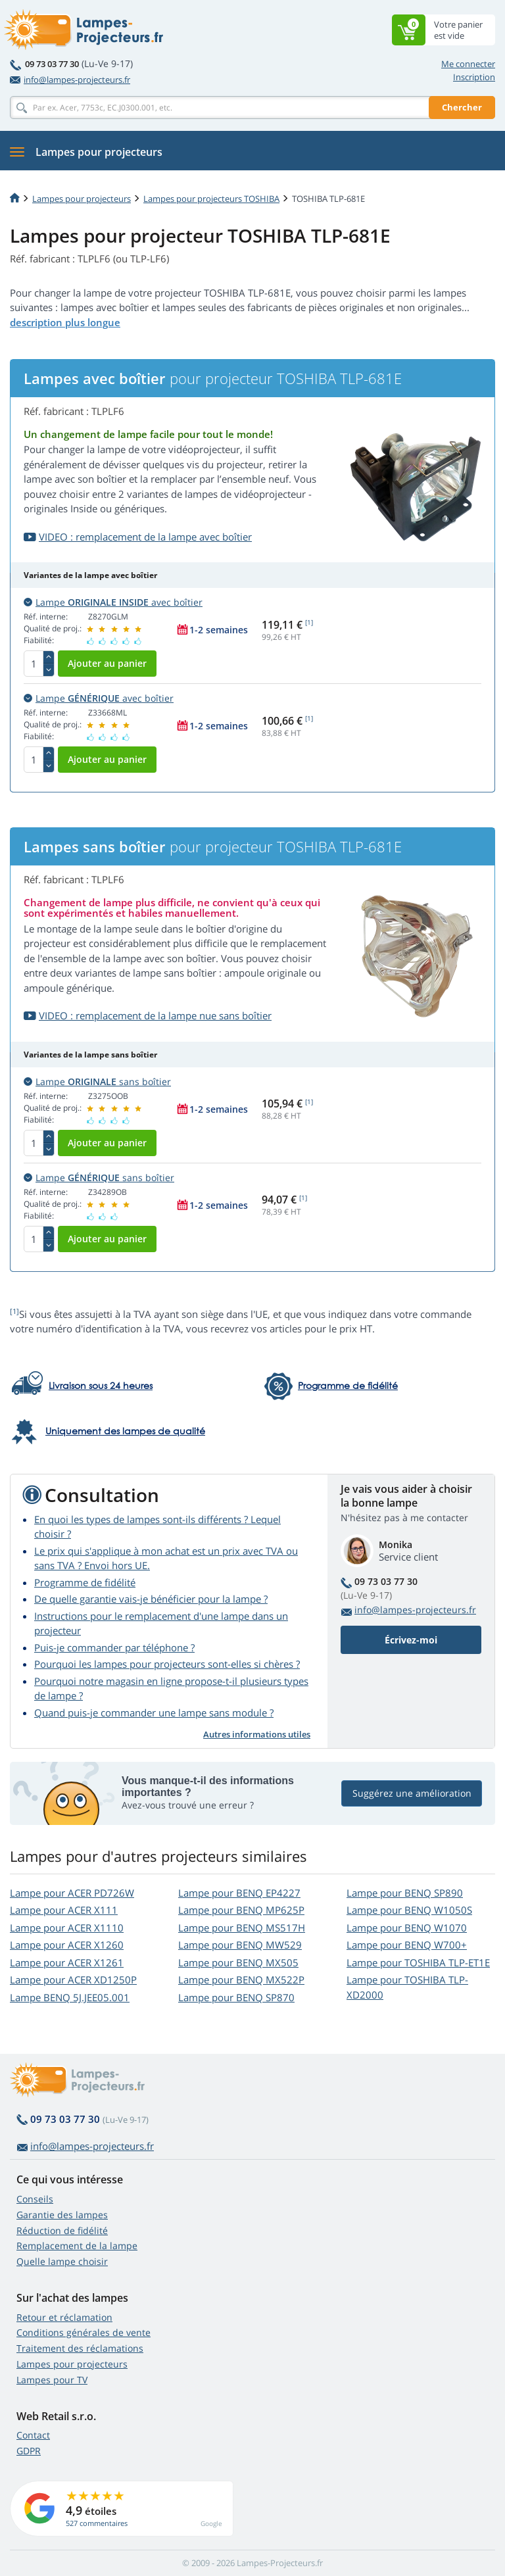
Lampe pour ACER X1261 (67, 1962)
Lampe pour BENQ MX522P (241, 1979)
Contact (33, 2435)
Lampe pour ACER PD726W (72, 1892)
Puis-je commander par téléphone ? (114, 1647)
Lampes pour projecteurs (81, 199)
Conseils (34, 2199)
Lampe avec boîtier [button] (113, 602)
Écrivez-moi (411, 1640)
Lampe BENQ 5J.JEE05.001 (70, 1997)
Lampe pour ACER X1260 (67, 1944)
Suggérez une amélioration (411, 1793)
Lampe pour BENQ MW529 (240, 1944)
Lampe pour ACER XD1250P (73, 1979)
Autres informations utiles (256, 1734)
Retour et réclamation (64, 2317)
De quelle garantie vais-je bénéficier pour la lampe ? (151, 1598)
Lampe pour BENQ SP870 (236, 1997)
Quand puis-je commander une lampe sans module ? (154, 1712)
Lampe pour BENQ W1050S (409, 1909)
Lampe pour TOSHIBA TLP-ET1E (418, 1962)
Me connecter (468, 64)
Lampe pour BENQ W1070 (407, 1927)
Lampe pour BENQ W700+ (407, 1944)
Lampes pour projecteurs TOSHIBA (211, 199)
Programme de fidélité (84, 1582)
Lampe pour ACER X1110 (67, 1927)
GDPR (28, 2450)
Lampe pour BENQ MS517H (241, 1927)
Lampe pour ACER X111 (64, 1909)
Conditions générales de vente (83, 2332)
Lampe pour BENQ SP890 (405, 1892)
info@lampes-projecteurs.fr (70, 79)
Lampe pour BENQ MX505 (238, 1962)
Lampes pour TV (51, 2379)
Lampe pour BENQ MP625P (241, 1909)
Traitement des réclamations (79, 2348)
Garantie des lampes (62, 2214)
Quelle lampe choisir (62, 2261)
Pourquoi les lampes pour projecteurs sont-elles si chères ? (167, 1663)
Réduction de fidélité (62, 2230)
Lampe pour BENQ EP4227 (239, 1892)
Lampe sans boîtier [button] (97, 1081)
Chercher (462, 107)
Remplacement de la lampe (76, 2245)
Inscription (474, 77)
